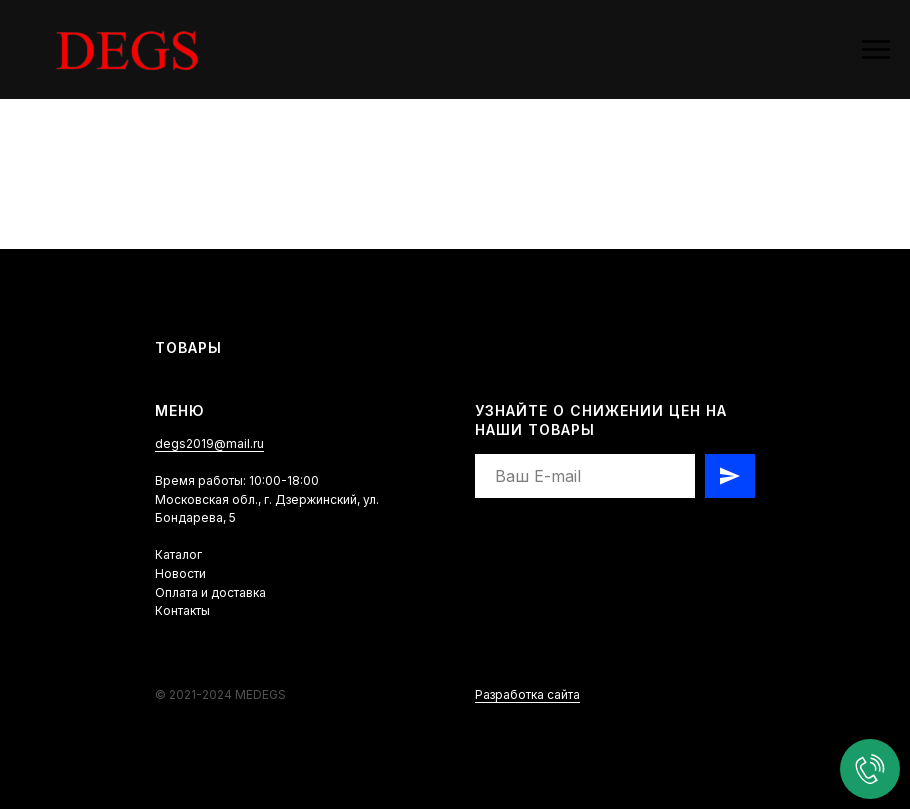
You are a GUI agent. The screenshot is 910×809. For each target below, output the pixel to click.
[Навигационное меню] (876, 50)
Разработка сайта (527, 694)
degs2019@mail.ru (209, 443)
